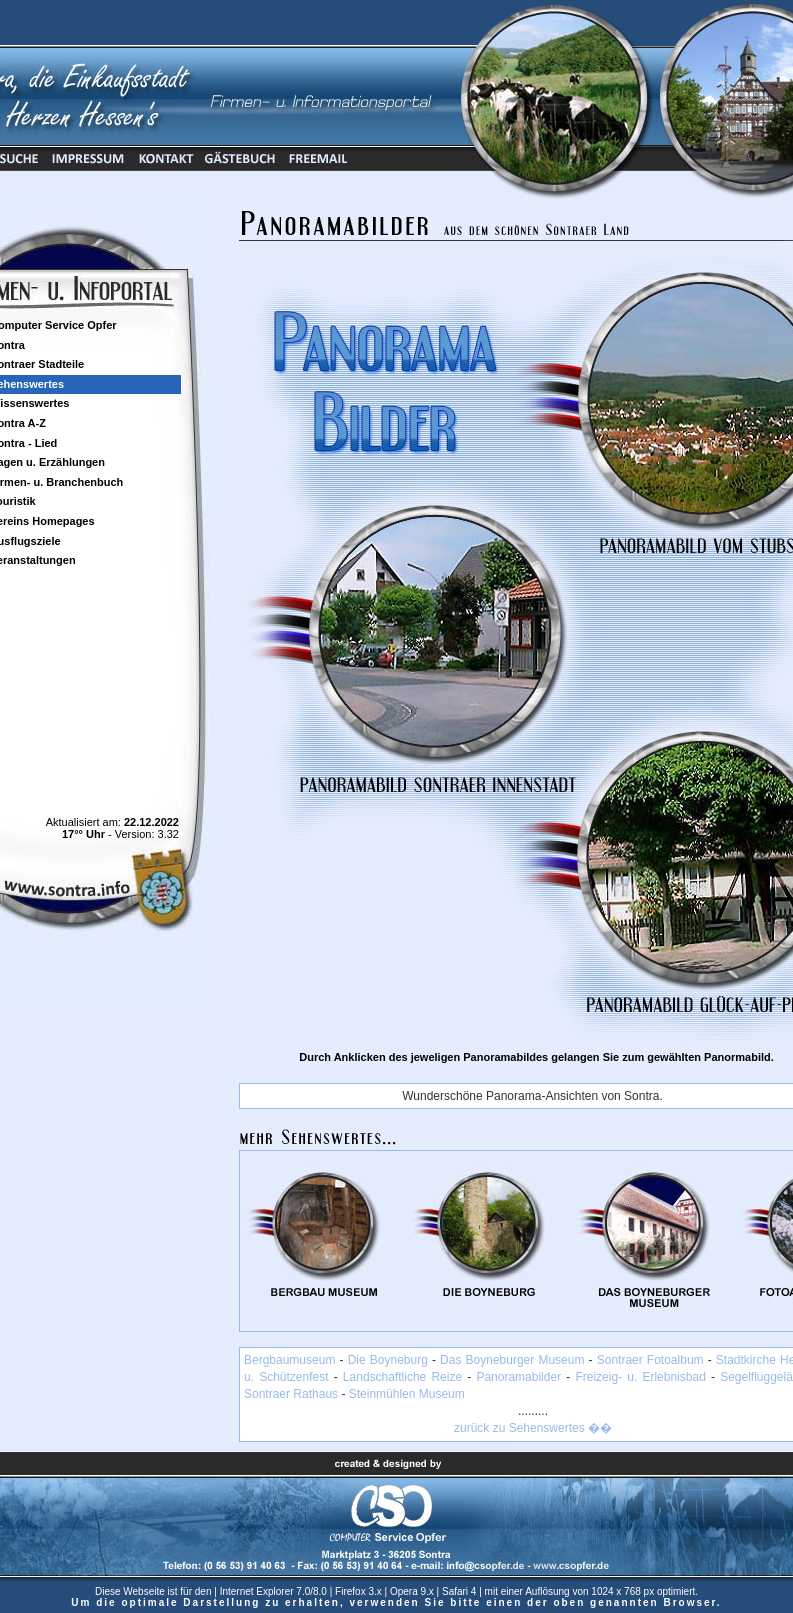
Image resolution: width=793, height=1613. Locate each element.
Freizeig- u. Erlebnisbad (640, 1377)
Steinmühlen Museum (407, 1394)
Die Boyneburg (388, 1360)
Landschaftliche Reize (402, 1377)
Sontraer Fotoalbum (650, 1360)
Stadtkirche (746, 1360)
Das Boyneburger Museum (512, 1360)
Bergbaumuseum (289, 1360)
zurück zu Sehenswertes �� (533, 1428)
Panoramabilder (518, 1377)
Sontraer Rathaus (291, 1394)
